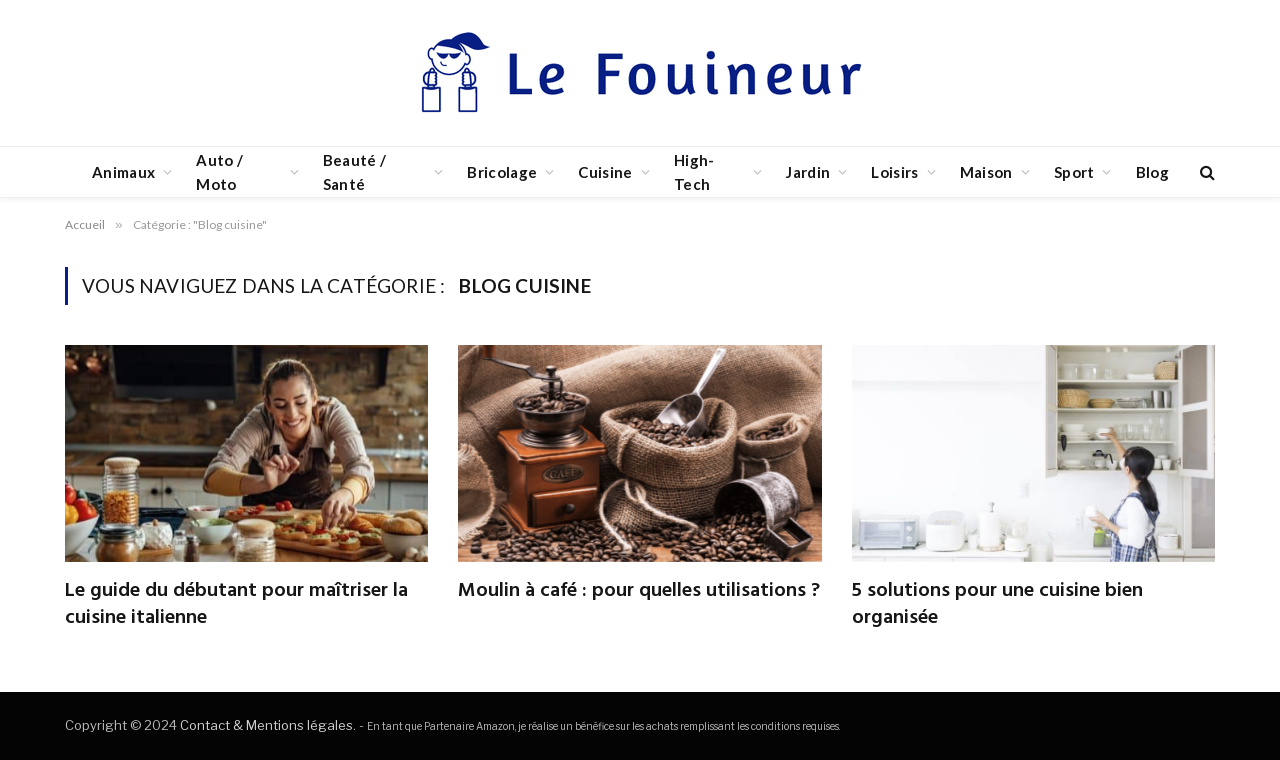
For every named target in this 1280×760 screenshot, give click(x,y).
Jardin (808, 172)
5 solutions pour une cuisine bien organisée (997, 605)
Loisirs (894, 172)
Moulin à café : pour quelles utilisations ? (639, 591)
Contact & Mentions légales (266, 725)
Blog (1152, 172)
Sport (1074, 172)
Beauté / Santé (354, 172)
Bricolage (502, 172)
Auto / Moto (219, 172)
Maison (986, 172)
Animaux (123, 172)
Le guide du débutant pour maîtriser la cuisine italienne (236, 605)
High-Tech (694, 172)
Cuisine (605, 172)
